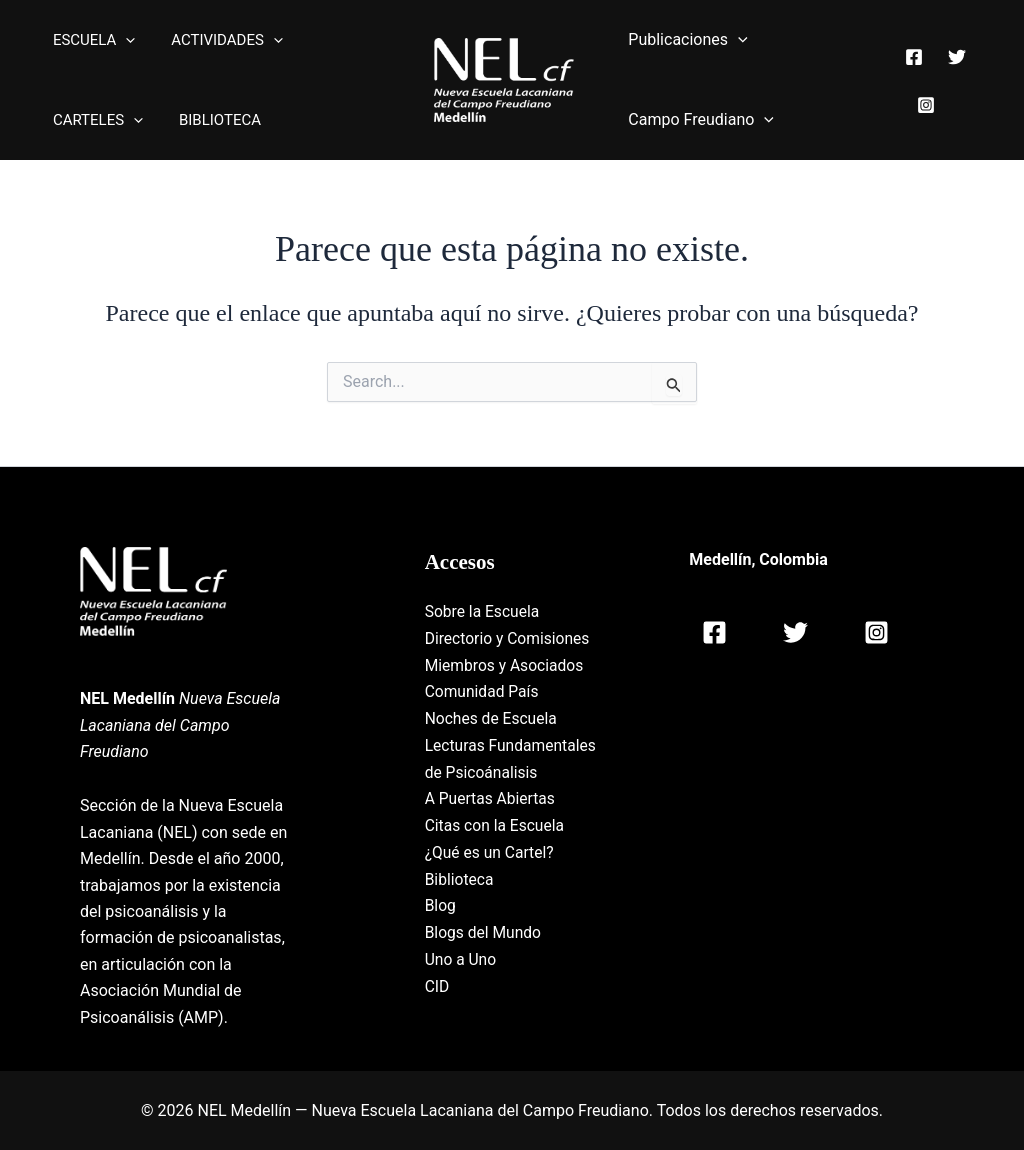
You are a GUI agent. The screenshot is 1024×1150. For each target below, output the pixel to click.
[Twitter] (955, 67)
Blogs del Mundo (484, 954)
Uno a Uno (461, 981)
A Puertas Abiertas (492, 822)
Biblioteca (460, 901)
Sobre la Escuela (484, 611)
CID (437, 1007)
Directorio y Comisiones (509, 637)
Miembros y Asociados (506, 664)
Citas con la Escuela (496, 849)
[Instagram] (924, 94)
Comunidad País (483, 690)
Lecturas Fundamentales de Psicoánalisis (490, 770)
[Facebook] (912, 67)
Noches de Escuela (493, 717)
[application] (122, 40)
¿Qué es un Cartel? (491, 875)
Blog (441, 928)
